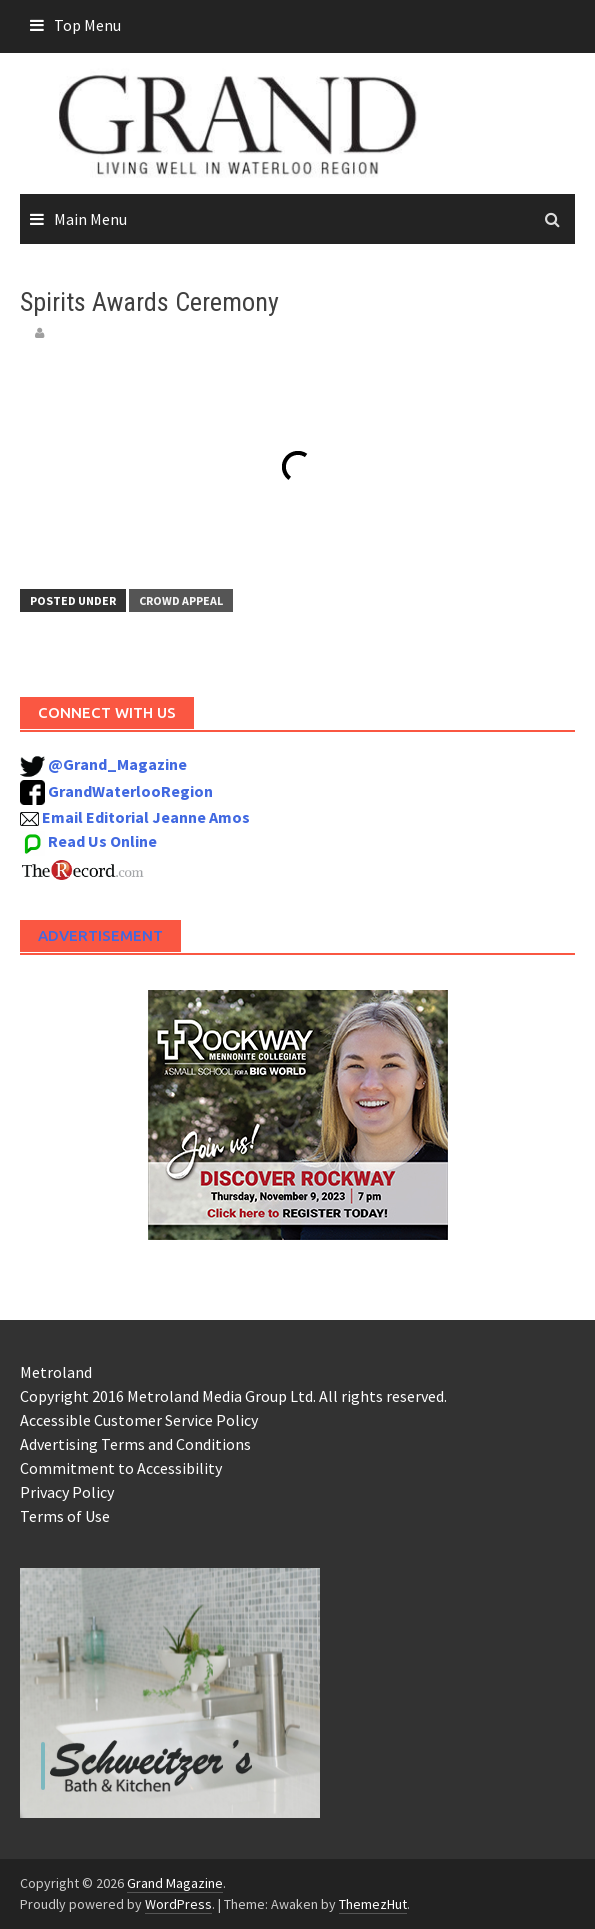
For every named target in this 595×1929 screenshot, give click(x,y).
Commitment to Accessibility (121, 1468)
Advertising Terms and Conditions (135, 1444)
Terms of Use (65, 1516)
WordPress (178, 1904)
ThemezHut (373, 1904)
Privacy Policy (67, 1492)
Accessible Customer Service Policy (139, 1420)
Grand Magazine (175, 1883)
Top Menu (87, 25)
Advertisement (100, 935)
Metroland (56, 1372)
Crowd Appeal (181, 600)
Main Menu (90, 219)
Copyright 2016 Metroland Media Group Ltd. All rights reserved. (233, 1396)
